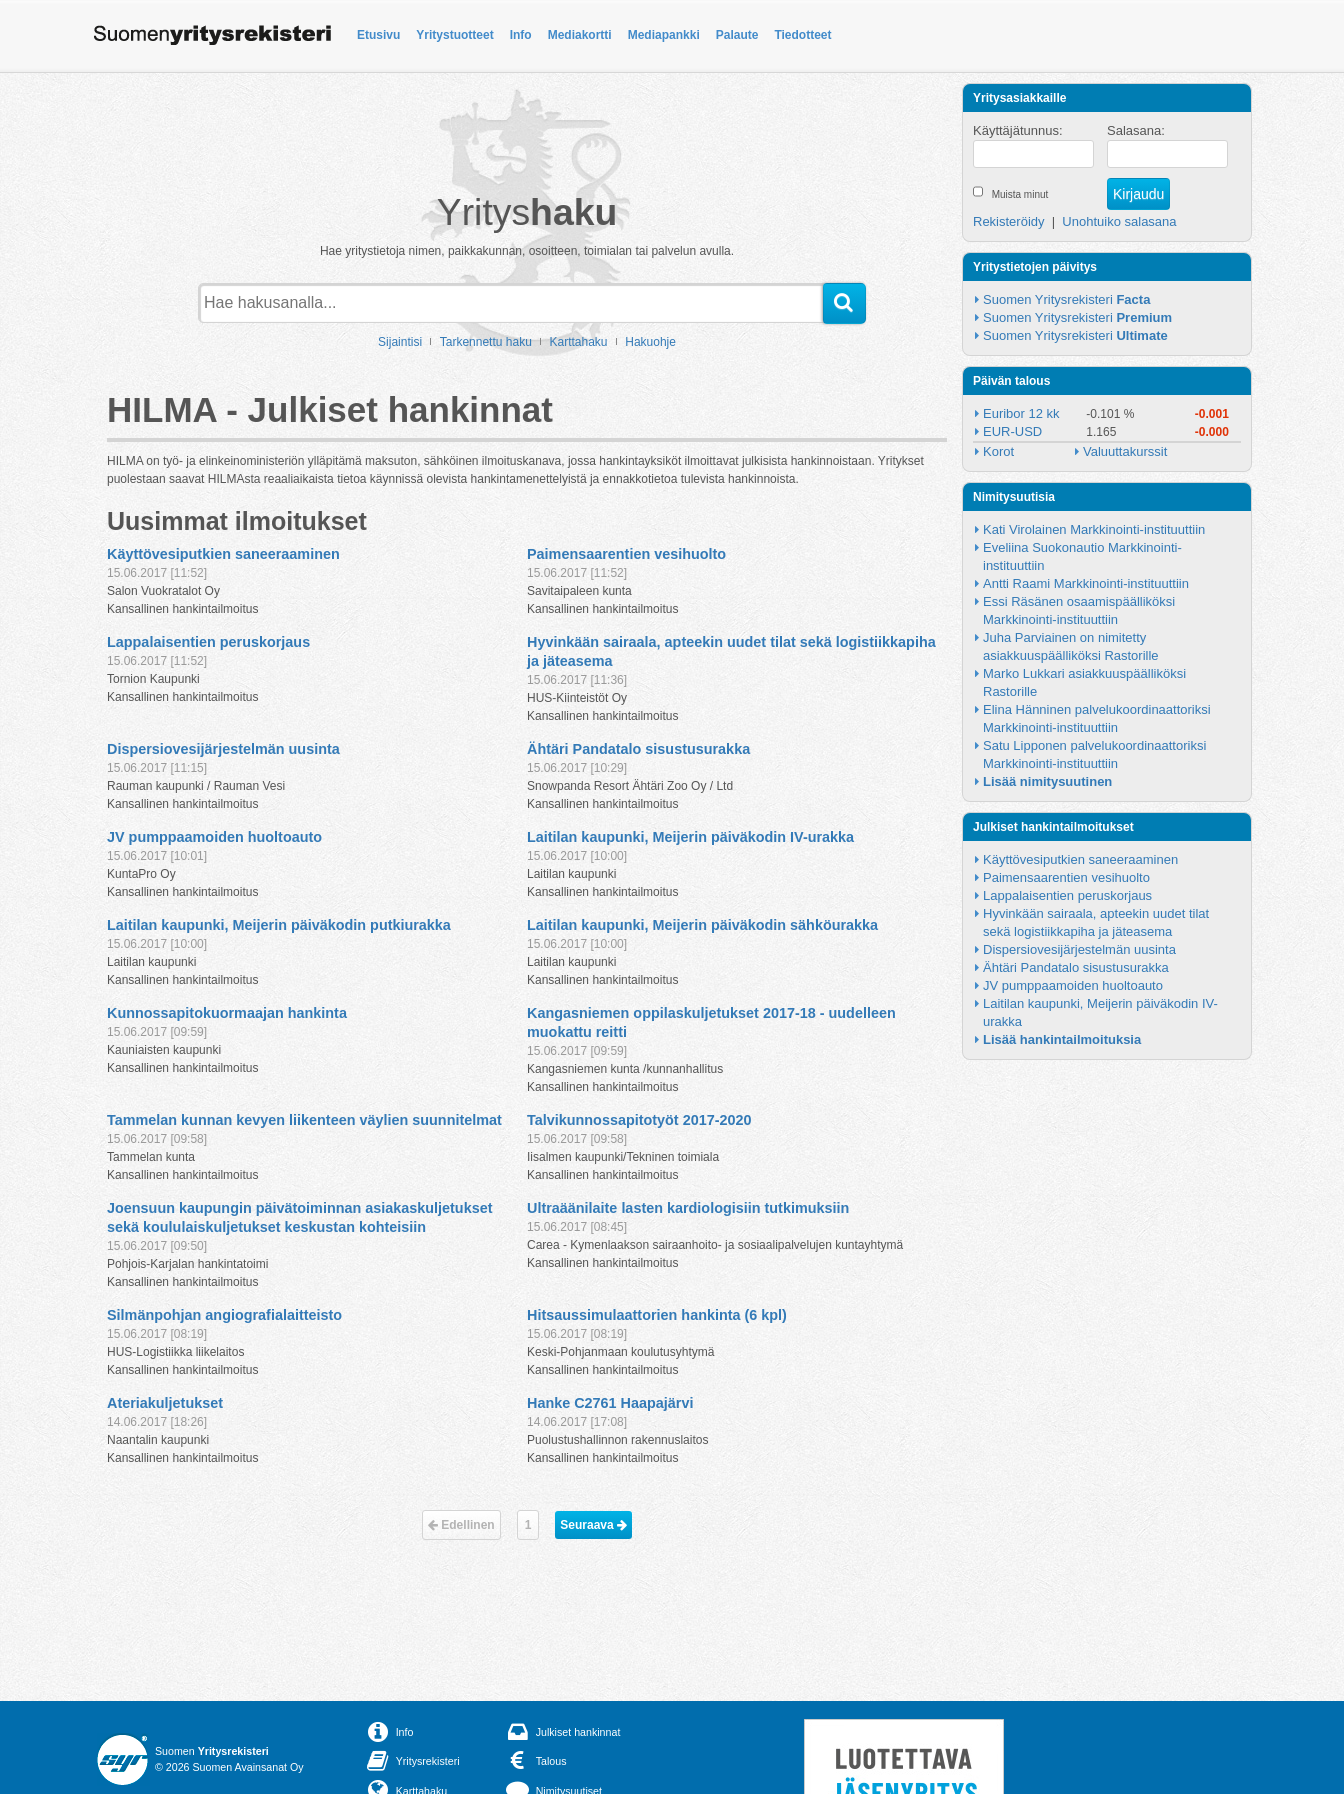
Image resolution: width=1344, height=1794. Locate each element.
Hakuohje (650, 342)
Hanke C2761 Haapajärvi (610, 1403)
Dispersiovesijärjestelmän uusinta (223, 749)
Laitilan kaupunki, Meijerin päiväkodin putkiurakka (279, 925)
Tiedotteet (802, 35)
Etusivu (378, 35)
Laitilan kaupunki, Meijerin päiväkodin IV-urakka (690, 837)
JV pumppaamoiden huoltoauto (214, 837)
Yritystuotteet (454, 35)
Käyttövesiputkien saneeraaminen (223, 554)
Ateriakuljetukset (165, 1403)
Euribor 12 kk (1021, 413)
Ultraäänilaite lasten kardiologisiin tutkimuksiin (688, 1208)
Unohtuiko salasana (1119, 221)
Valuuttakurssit (1125, 451)
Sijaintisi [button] (400, 342)
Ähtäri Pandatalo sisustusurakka (638, 749)
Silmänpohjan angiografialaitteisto (224, 1315)
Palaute (737, 35)
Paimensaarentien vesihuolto (626, 554)
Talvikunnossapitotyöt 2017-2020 (639, 1120)
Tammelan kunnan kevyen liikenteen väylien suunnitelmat (304, 1120)
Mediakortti (580, 35)
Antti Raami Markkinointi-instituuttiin (1086, 583)
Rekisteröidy (1009, 221)
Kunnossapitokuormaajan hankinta (227, 1013)
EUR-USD (1012, 431)
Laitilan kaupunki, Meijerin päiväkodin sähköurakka (702, 925)
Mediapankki (664, 35)
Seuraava (593, 1525)
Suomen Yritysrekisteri (1066, 299)
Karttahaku (579, 342)
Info (521, 35)
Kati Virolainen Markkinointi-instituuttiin (1094, 529)
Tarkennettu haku (486, 342)
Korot (998, 451)
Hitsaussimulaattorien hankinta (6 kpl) (657, 1315)
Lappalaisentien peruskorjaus (208, 642)
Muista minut (1020, 194)
